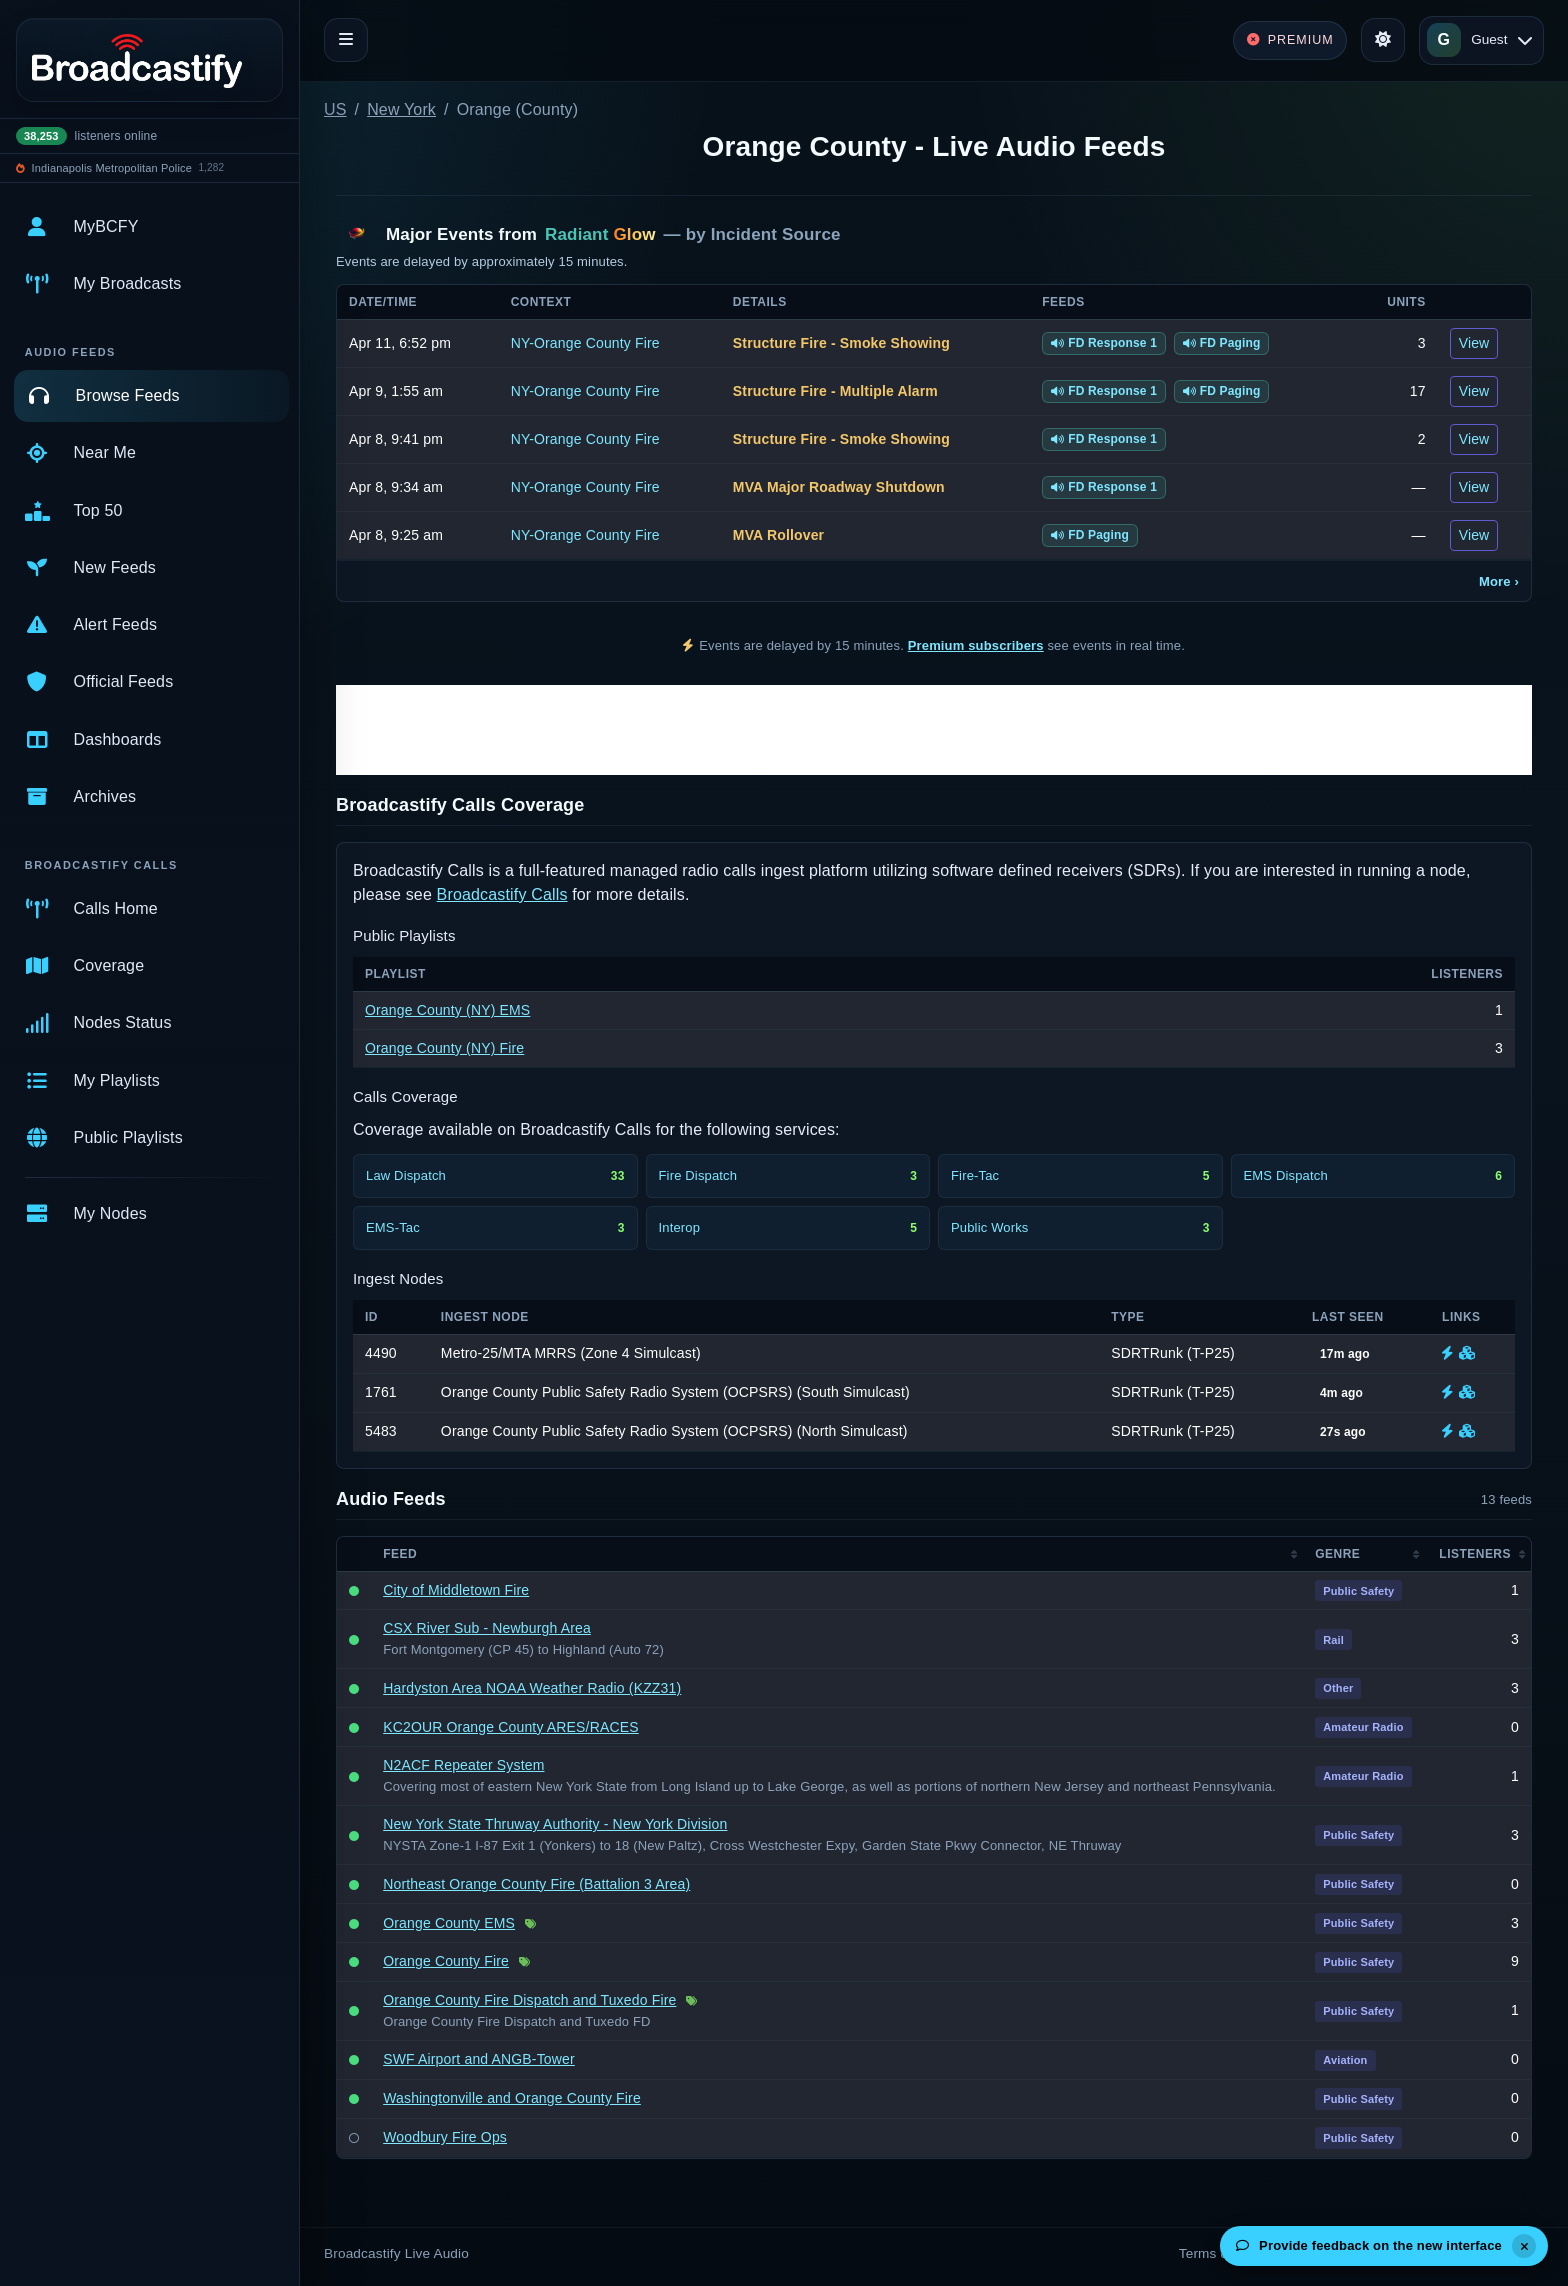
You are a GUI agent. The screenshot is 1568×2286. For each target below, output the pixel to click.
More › (1499, 581)
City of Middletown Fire (456, 1590)
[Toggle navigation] (346, 40)
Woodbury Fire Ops (445, 2137)
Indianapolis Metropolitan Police (112, 168)
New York (401, 109)
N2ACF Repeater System (463, 1765)
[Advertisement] (934, 730)
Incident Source (776, 234)
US (335, 109)
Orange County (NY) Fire (444, 1048)
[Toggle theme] (1383, 40)
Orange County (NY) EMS (447, 1010)
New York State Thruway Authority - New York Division (555, 1824)
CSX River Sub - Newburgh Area (487, 1628)
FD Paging (1222, 343)
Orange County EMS (449, 1923)
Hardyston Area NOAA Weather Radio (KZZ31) (532, 1688)
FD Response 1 (1104, 343)
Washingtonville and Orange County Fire (512, 2098)
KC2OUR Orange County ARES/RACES (511, 1727)
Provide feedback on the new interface (1369, 2245)
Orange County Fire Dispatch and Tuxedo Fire (529, 2000)
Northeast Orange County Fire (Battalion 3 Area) (536, 1884)
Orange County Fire (446, 1961)
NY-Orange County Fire (585, 343)
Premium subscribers (976, 645)
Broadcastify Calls (502, 894)
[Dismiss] (1524, 2246)
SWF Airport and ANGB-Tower (479, 2059)
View (1474, 343)
